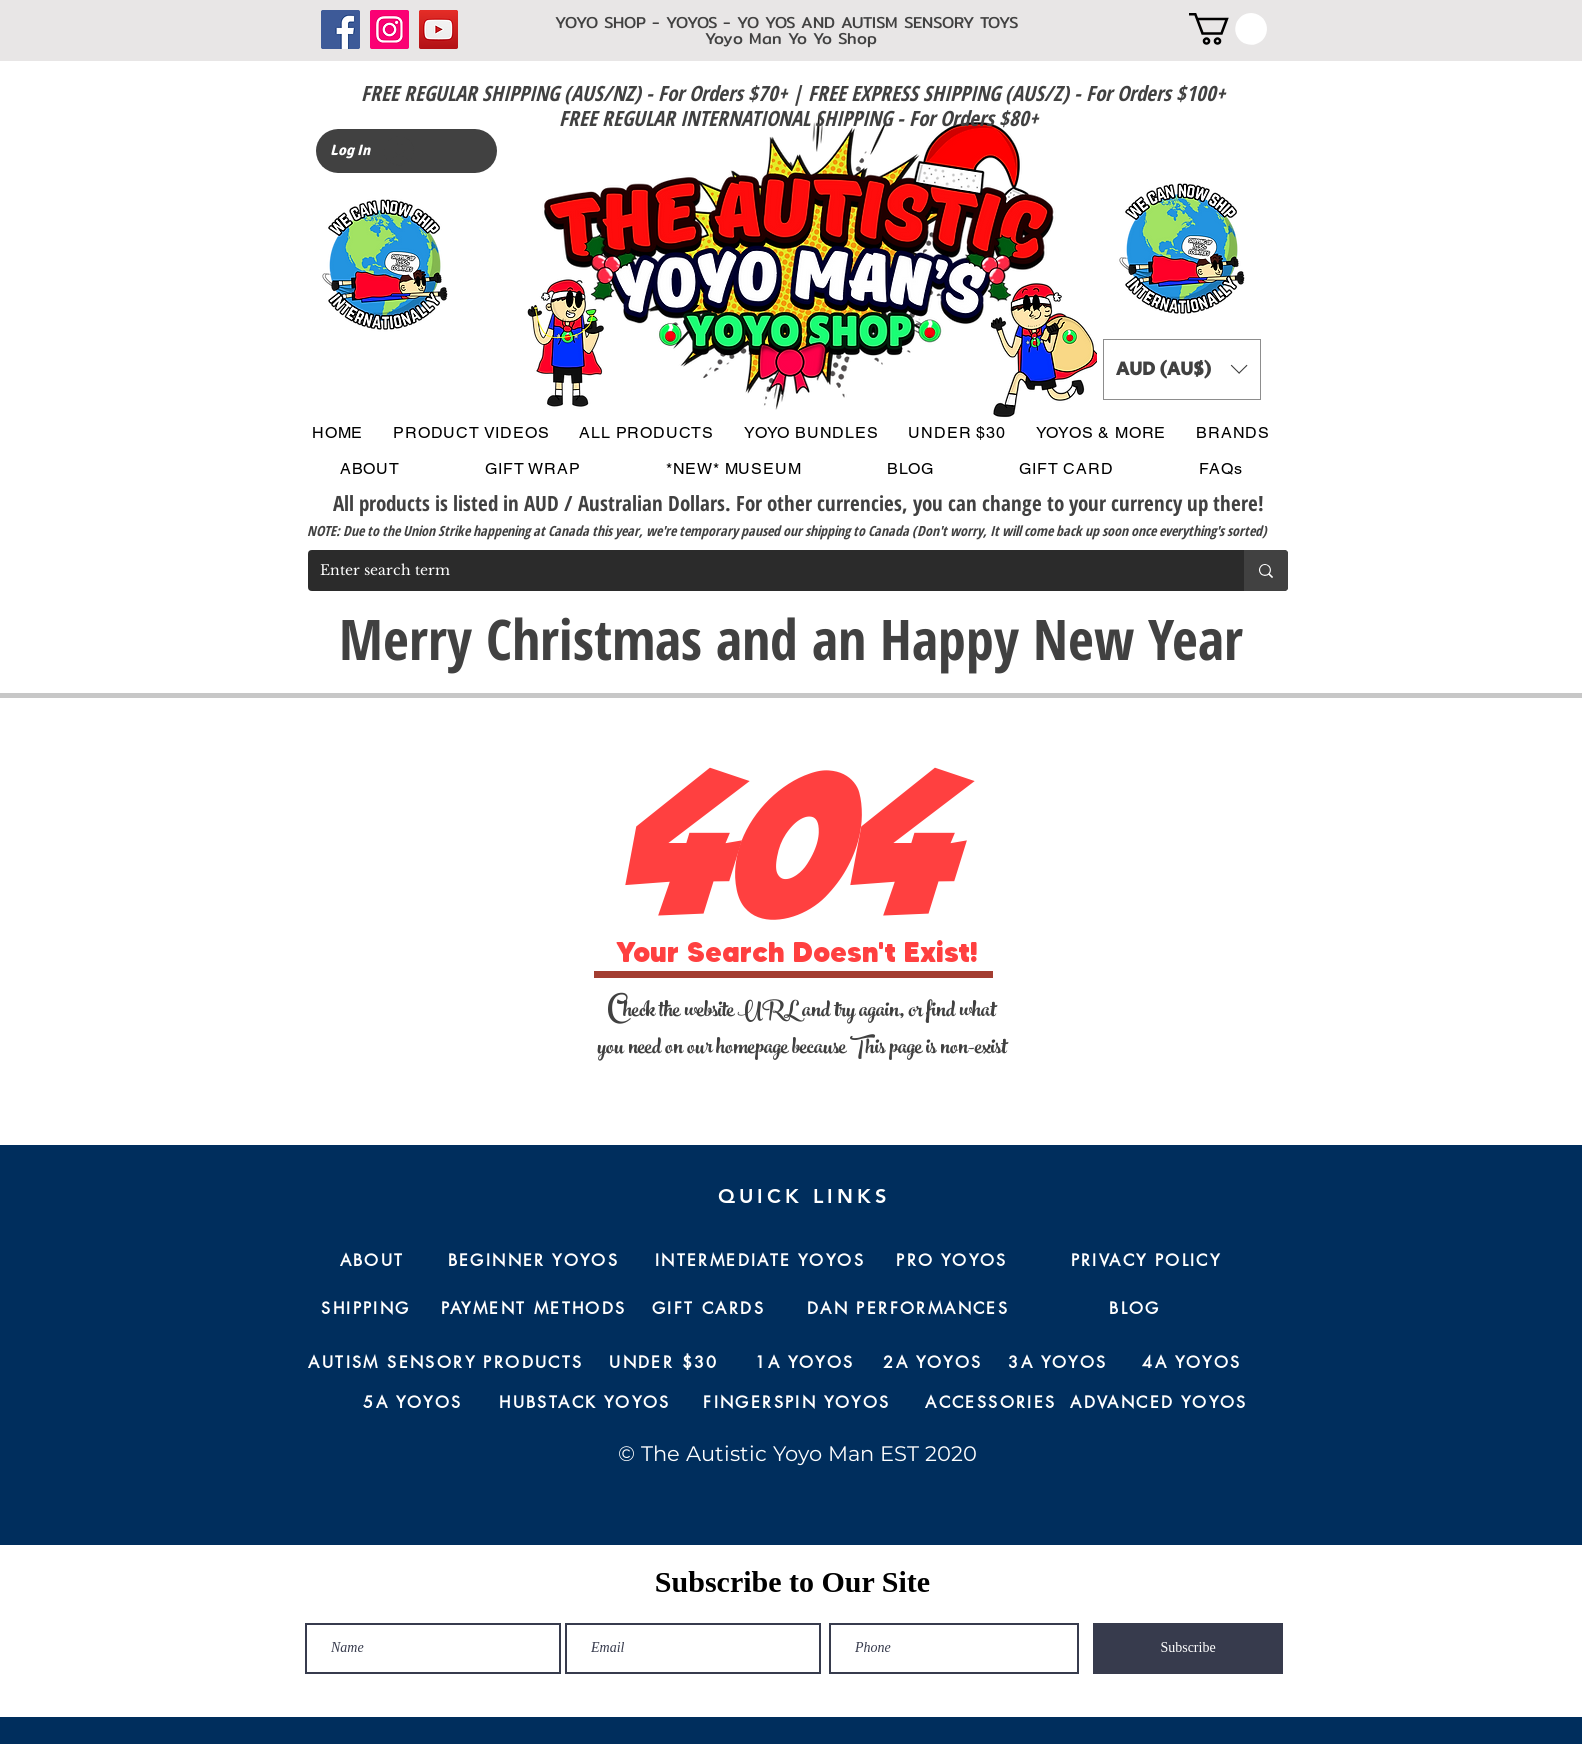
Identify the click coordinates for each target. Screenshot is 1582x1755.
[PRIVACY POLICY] (1146, 1261)
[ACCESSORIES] (991, 1403)
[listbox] (1182, 369)
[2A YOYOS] (933, 1363)
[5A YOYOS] (413, 1403)
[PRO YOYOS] (952, 1261)
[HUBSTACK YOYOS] (585, 1403)
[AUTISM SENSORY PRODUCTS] (446, 1363)
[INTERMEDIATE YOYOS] (760, 1261)
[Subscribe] (1188, 1648)
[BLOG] (1135, 1309)
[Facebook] (340, 29)
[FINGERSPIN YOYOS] (797, 1403)
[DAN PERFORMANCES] (908, 1309)
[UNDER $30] (664, 1363)
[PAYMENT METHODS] (533, 1309)
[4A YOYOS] (1192, 1363)
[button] (1228, 29)
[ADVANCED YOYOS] (1159, 1403)
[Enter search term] (761, 570)
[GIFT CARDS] (708, 1309)
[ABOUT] (372, 1261)
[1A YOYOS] (805, 1363)
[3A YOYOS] (1058, 1363)
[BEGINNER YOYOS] (533, 1261)
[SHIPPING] (366, 1309)
